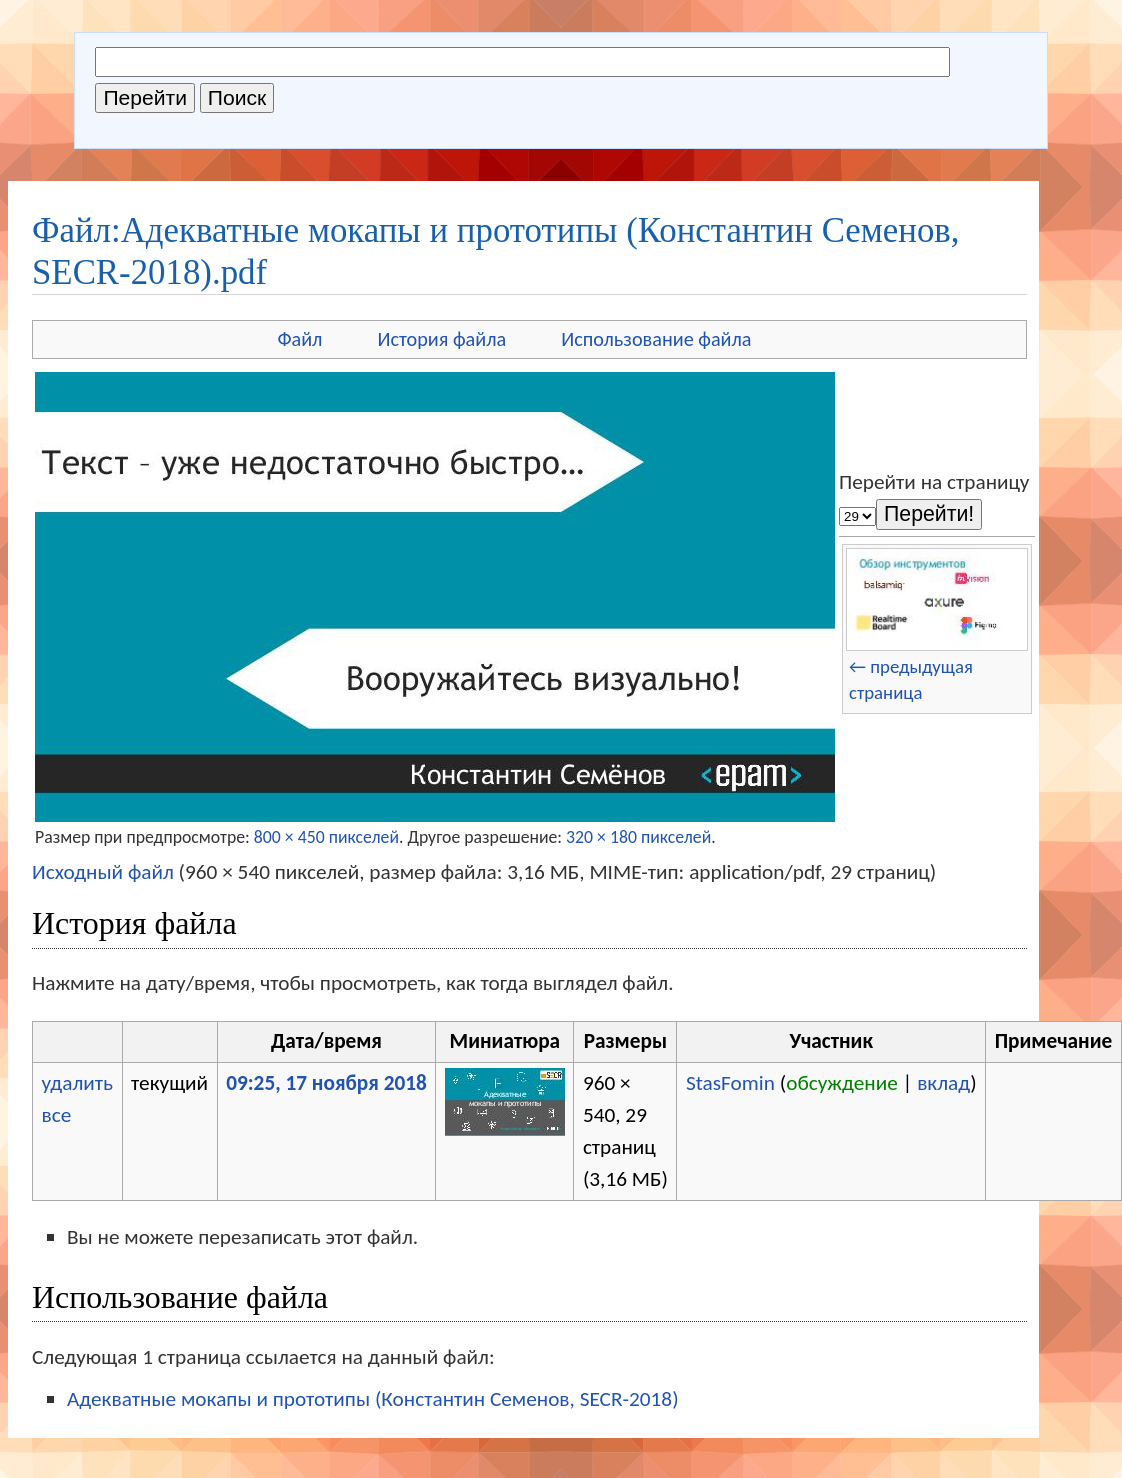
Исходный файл (103, 872)
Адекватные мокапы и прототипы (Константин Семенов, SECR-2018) (373, 1399)
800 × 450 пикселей (326, 837)
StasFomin (730, 1083)
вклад (943, 1083)
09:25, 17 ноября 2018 (326, 1083)
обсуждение (842, 1083)
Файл (299, 339)
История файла (441, 339)
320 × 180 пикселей (638, 837)
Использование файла (656, 339)
